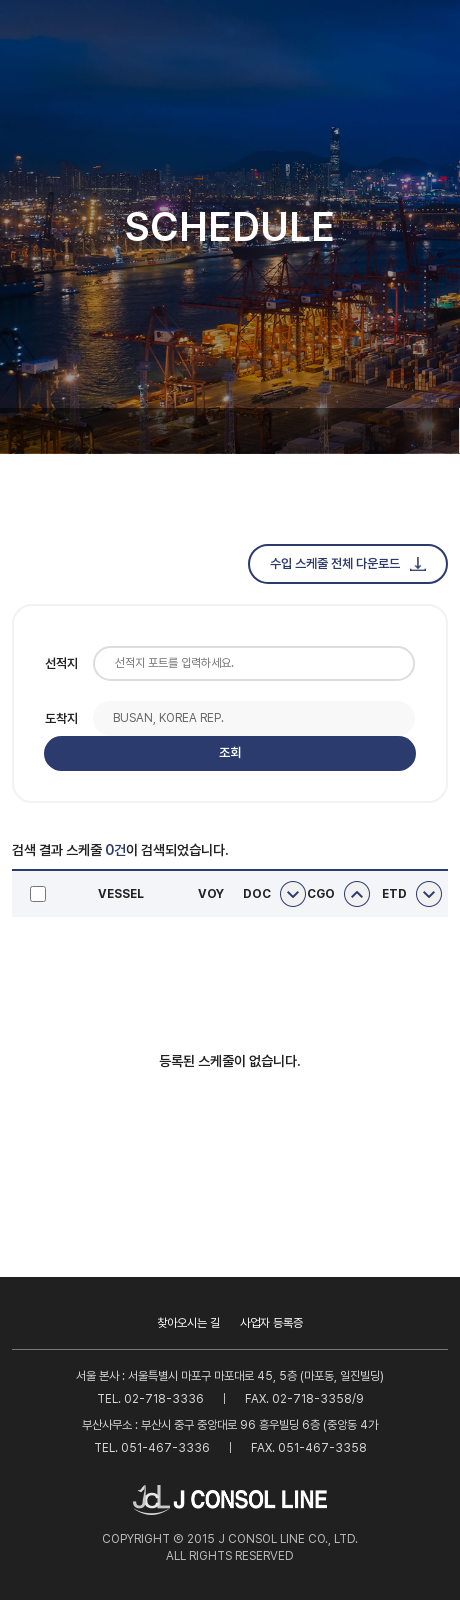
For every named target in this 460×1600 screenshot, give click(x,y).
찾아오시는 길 (188, 1323)
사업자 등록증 (271, 1323)
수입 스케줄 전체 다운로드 (348, 563)
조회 (230, 752)
